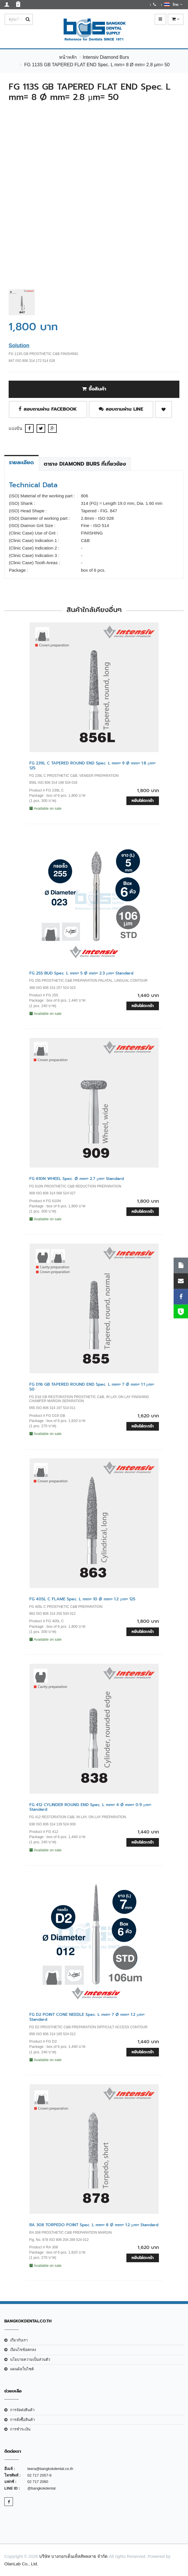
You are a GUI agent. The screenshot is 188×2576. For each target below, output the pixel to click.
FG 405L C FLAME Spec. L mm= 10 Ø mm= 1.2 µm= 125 (82, 1599)
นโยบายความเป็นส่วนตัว (30, 2359)
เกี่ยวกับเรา (19, 2340)
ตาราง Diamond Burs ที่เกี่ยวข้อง (85, 464)
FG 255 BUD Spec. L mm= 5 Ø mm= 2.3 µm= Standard (81, 973)
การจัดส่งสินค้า (22, 2410)
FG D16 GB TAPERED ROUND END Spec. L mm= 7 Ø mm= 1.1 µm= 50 (91, 1386)
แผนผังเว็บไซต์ (22, 2369)
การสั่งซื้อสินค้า (22, 2420)
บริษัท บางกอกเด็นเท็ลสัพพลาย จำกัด (73, 2556)
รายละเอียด (21, 462)
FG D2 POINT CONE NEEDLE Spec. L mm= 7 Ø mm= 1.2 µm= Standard (87, 2017)
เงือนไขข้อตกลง (23, 2350)
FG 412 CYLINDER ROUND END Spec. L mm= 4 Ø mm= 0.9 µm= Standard (90, 1807)
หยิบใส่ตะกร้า (143, 801)
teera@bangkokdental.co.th (50, 2469)
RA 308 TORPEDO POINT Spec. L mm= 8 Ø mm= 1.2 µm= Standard (93, 2225)
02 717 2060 (37, 2481)
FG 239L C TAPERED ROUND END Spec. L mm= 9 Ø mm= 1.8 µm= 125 (92, 765)
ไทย (173, 4)
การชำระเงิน (20, 2429)
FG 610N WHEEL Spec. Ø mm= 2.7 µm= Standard (76, 1179)
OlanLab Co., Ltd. (21, 2563)
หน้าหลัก (68, 57)
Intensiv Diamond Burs (106, 57)
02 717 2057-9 (39, 2475)
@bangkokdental (41, 2488)
